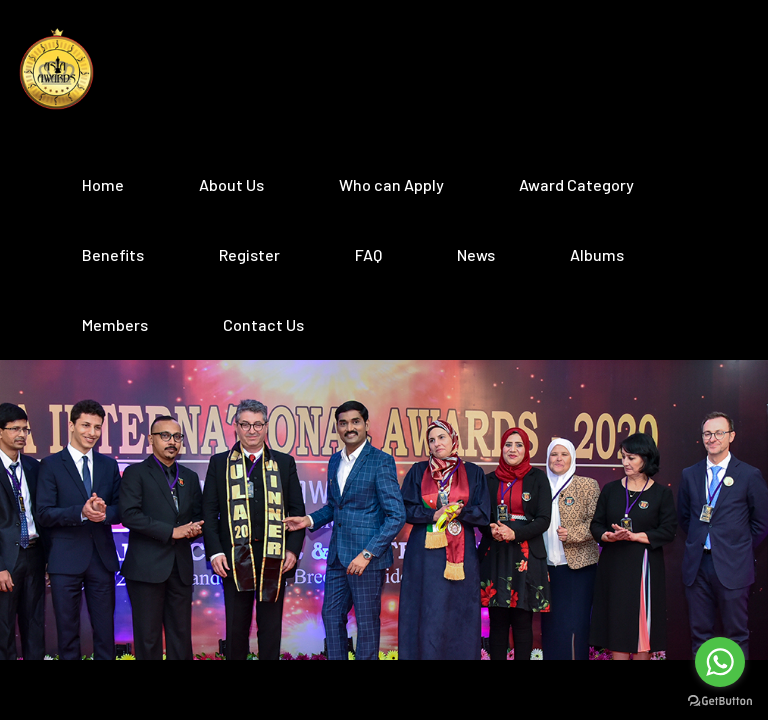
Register (249, 254)
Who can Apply (391, 184)
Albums (597, 254)
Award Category (576, 184)
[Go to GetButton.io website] (720, 700)
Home (103, 184)
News (476, 254)
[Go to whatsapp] (720, 662)
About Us (231, 184)
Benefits (113, 254)
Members (115, 324)
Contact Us (263, 324)
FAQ (368, 254)
